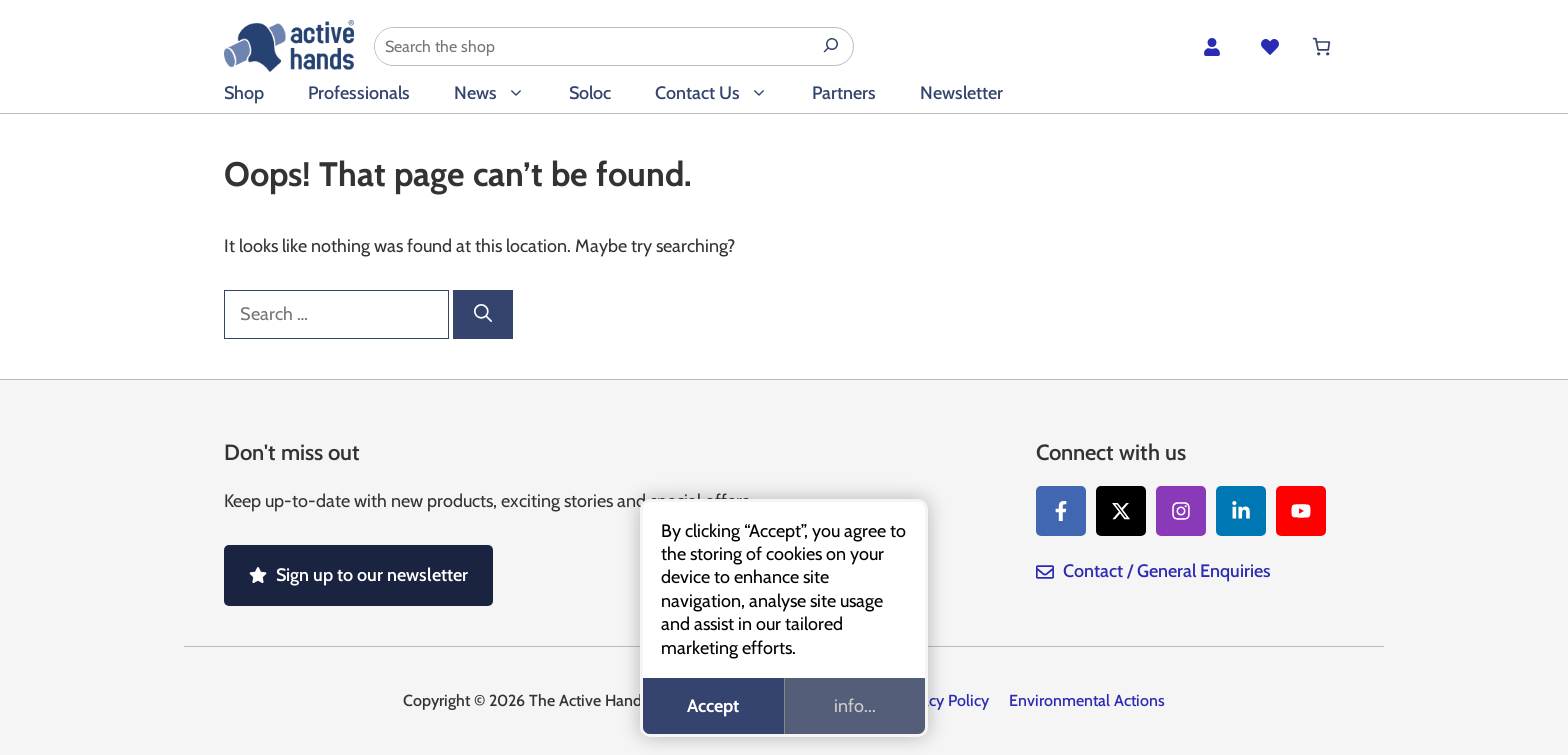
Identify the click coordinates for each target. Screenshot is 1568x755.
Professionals (359, 93)
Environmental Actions (1087, 700)
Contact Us (722, 93)
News (500, 93)
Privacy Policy (942, 700)
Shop (244, 93)
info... (855, 706)
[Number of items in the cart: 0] (1321, 46)
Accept (713, 706)
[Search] (483, 314)
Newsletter (961, 93)
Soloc (590, 93)
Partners (844, 93)
